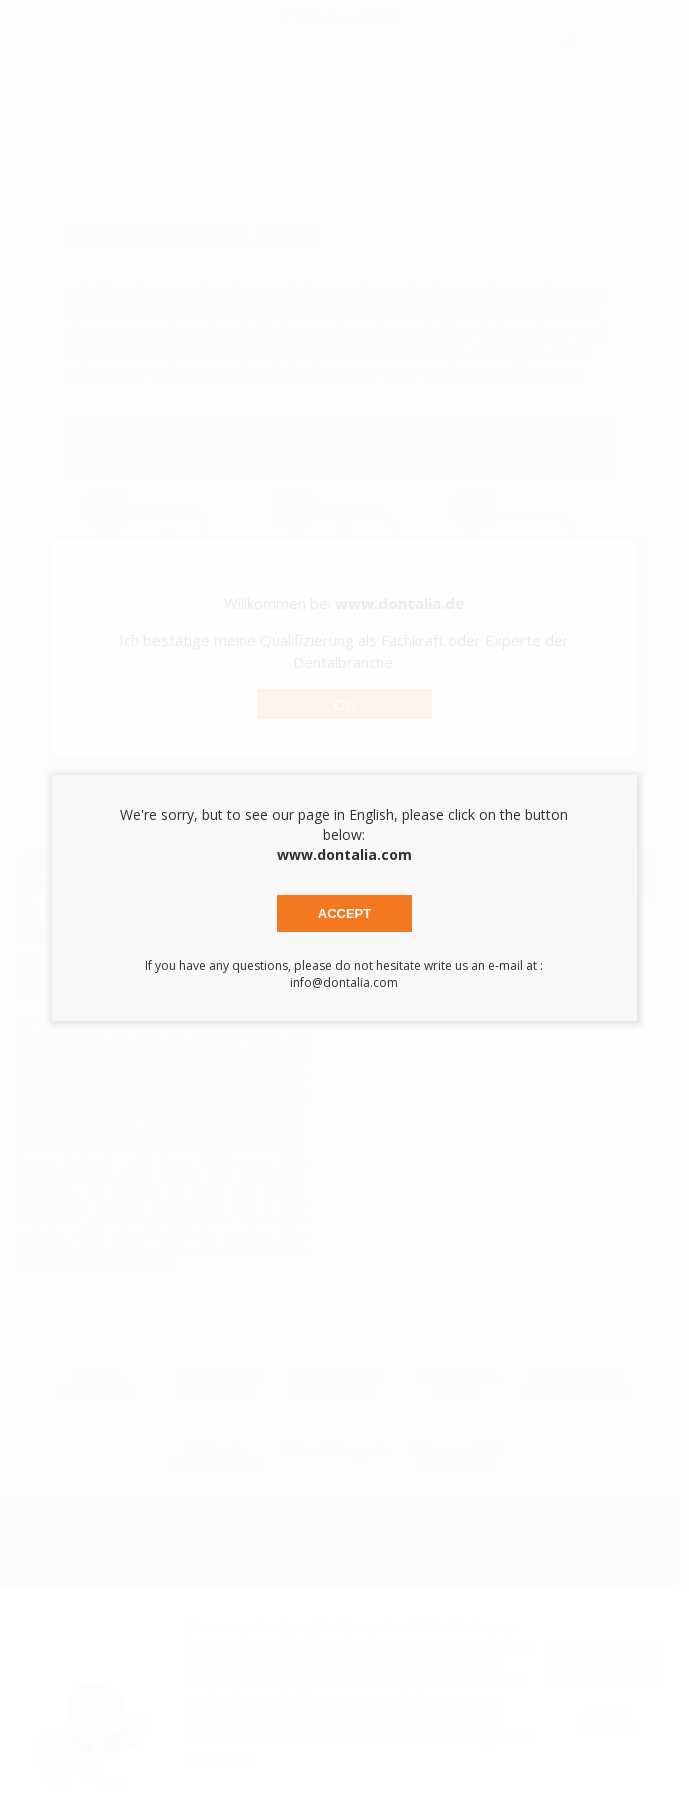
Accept (344, 913)
